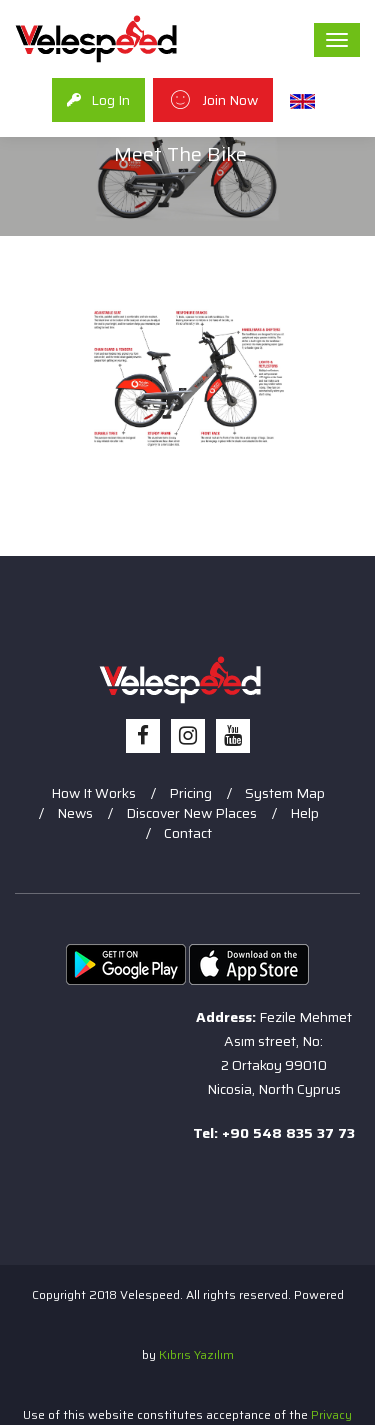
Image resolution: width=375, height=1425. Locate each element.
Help (304, 813)
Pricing (190, 793)
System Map (285, 793)
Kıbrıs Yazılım (196, 1354)
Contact (188, 833)
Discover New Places (191, 813)
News (75, 813)
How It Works (93, 793)
